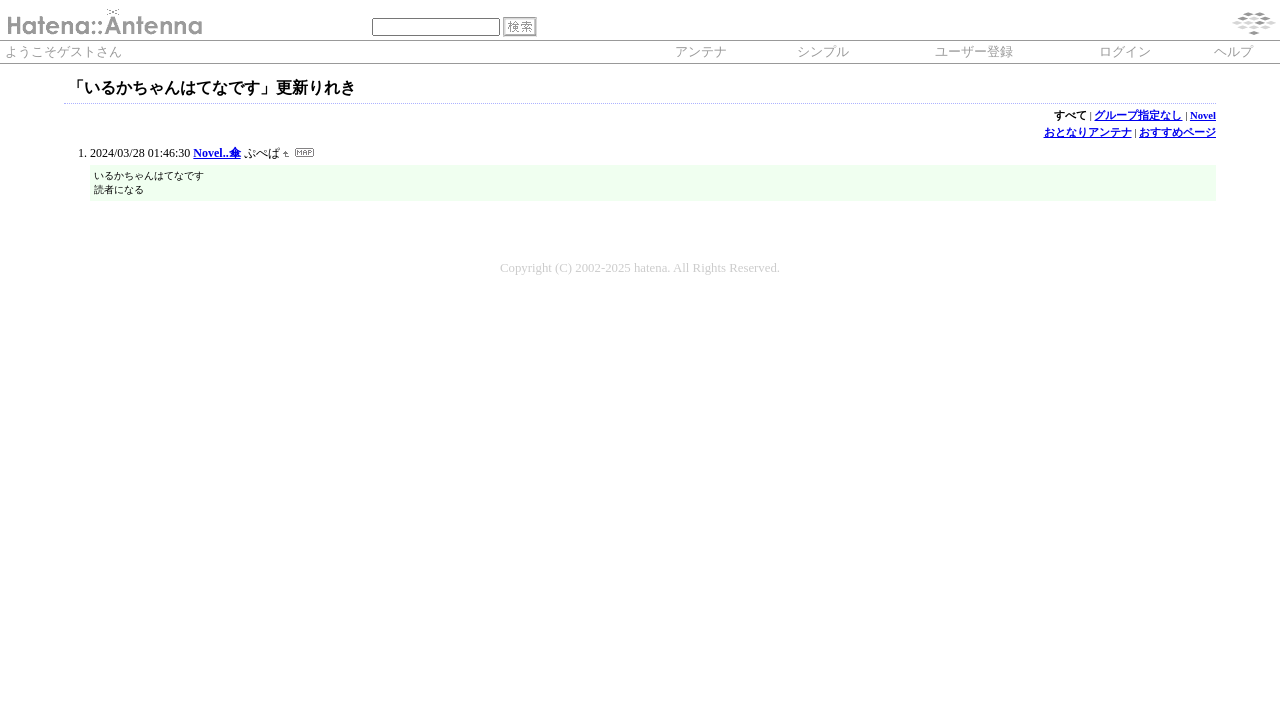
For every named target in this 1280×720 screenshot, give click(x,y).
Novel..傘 (216, 153)
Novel (1203, 115)
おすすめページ (1177, 132)
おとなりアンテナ (1088, 132)
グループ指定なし (1138, 115)
